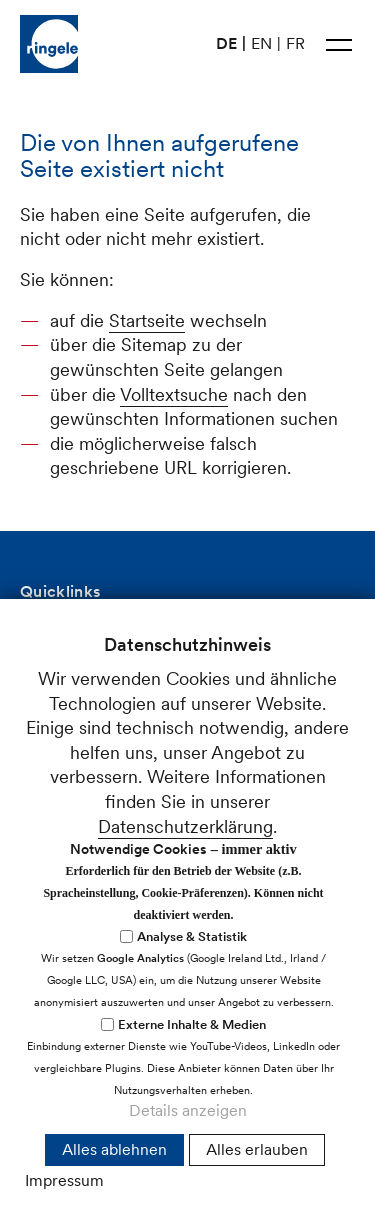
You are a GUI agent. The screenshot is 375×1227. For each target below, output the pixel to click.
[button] (339, 44)
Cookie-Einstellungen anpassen (136, 1098)
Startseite (147, 320)
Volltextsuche (174, 394)
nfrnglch (78, 1032)
